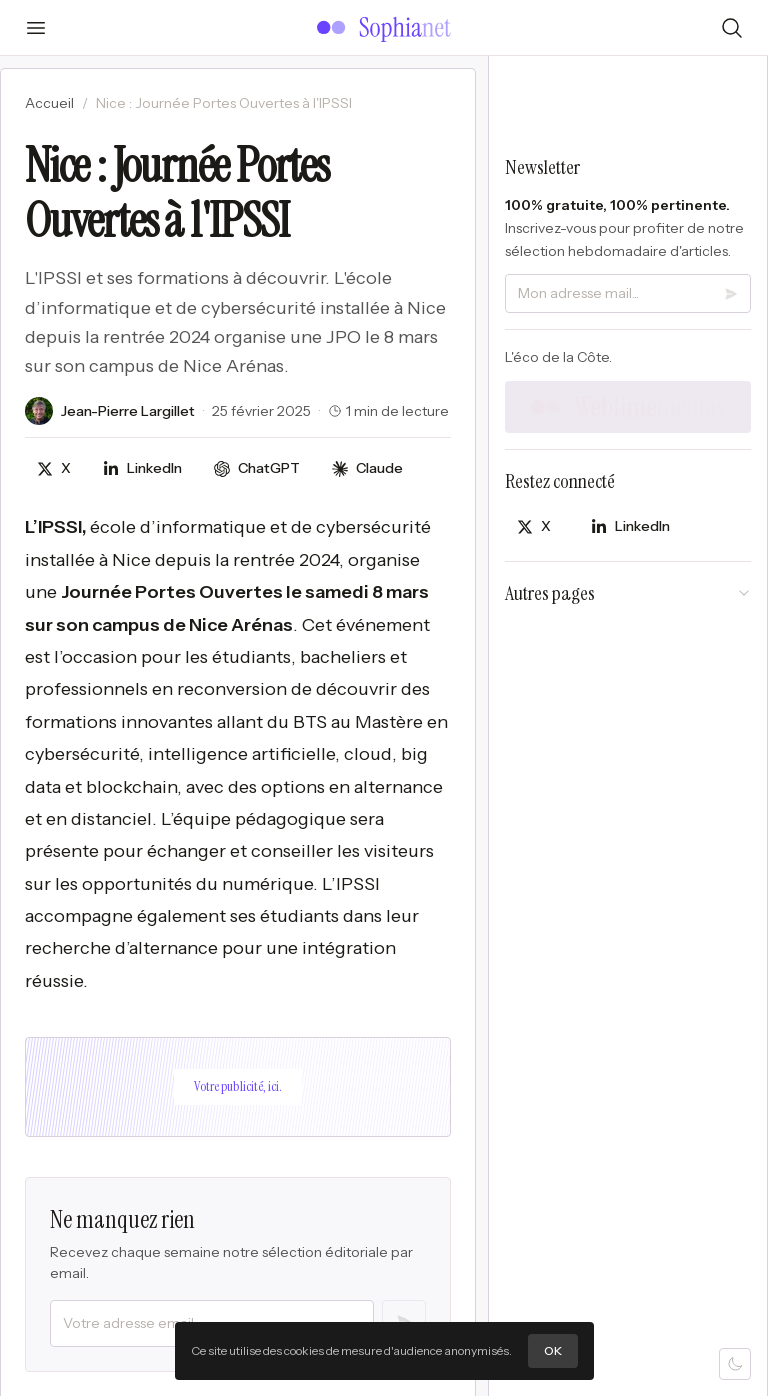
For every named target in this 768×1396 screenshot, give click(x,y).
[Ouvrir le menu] (36, 28)
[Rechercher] (732, 28)
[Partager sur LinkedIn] (142, 468)
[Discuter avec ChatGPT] (257, 468)
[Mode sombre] (735, 1364)
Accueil (49, 103)
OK (553, 1350)
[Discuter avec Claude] (367, 468)
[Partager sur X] (54, 468)
